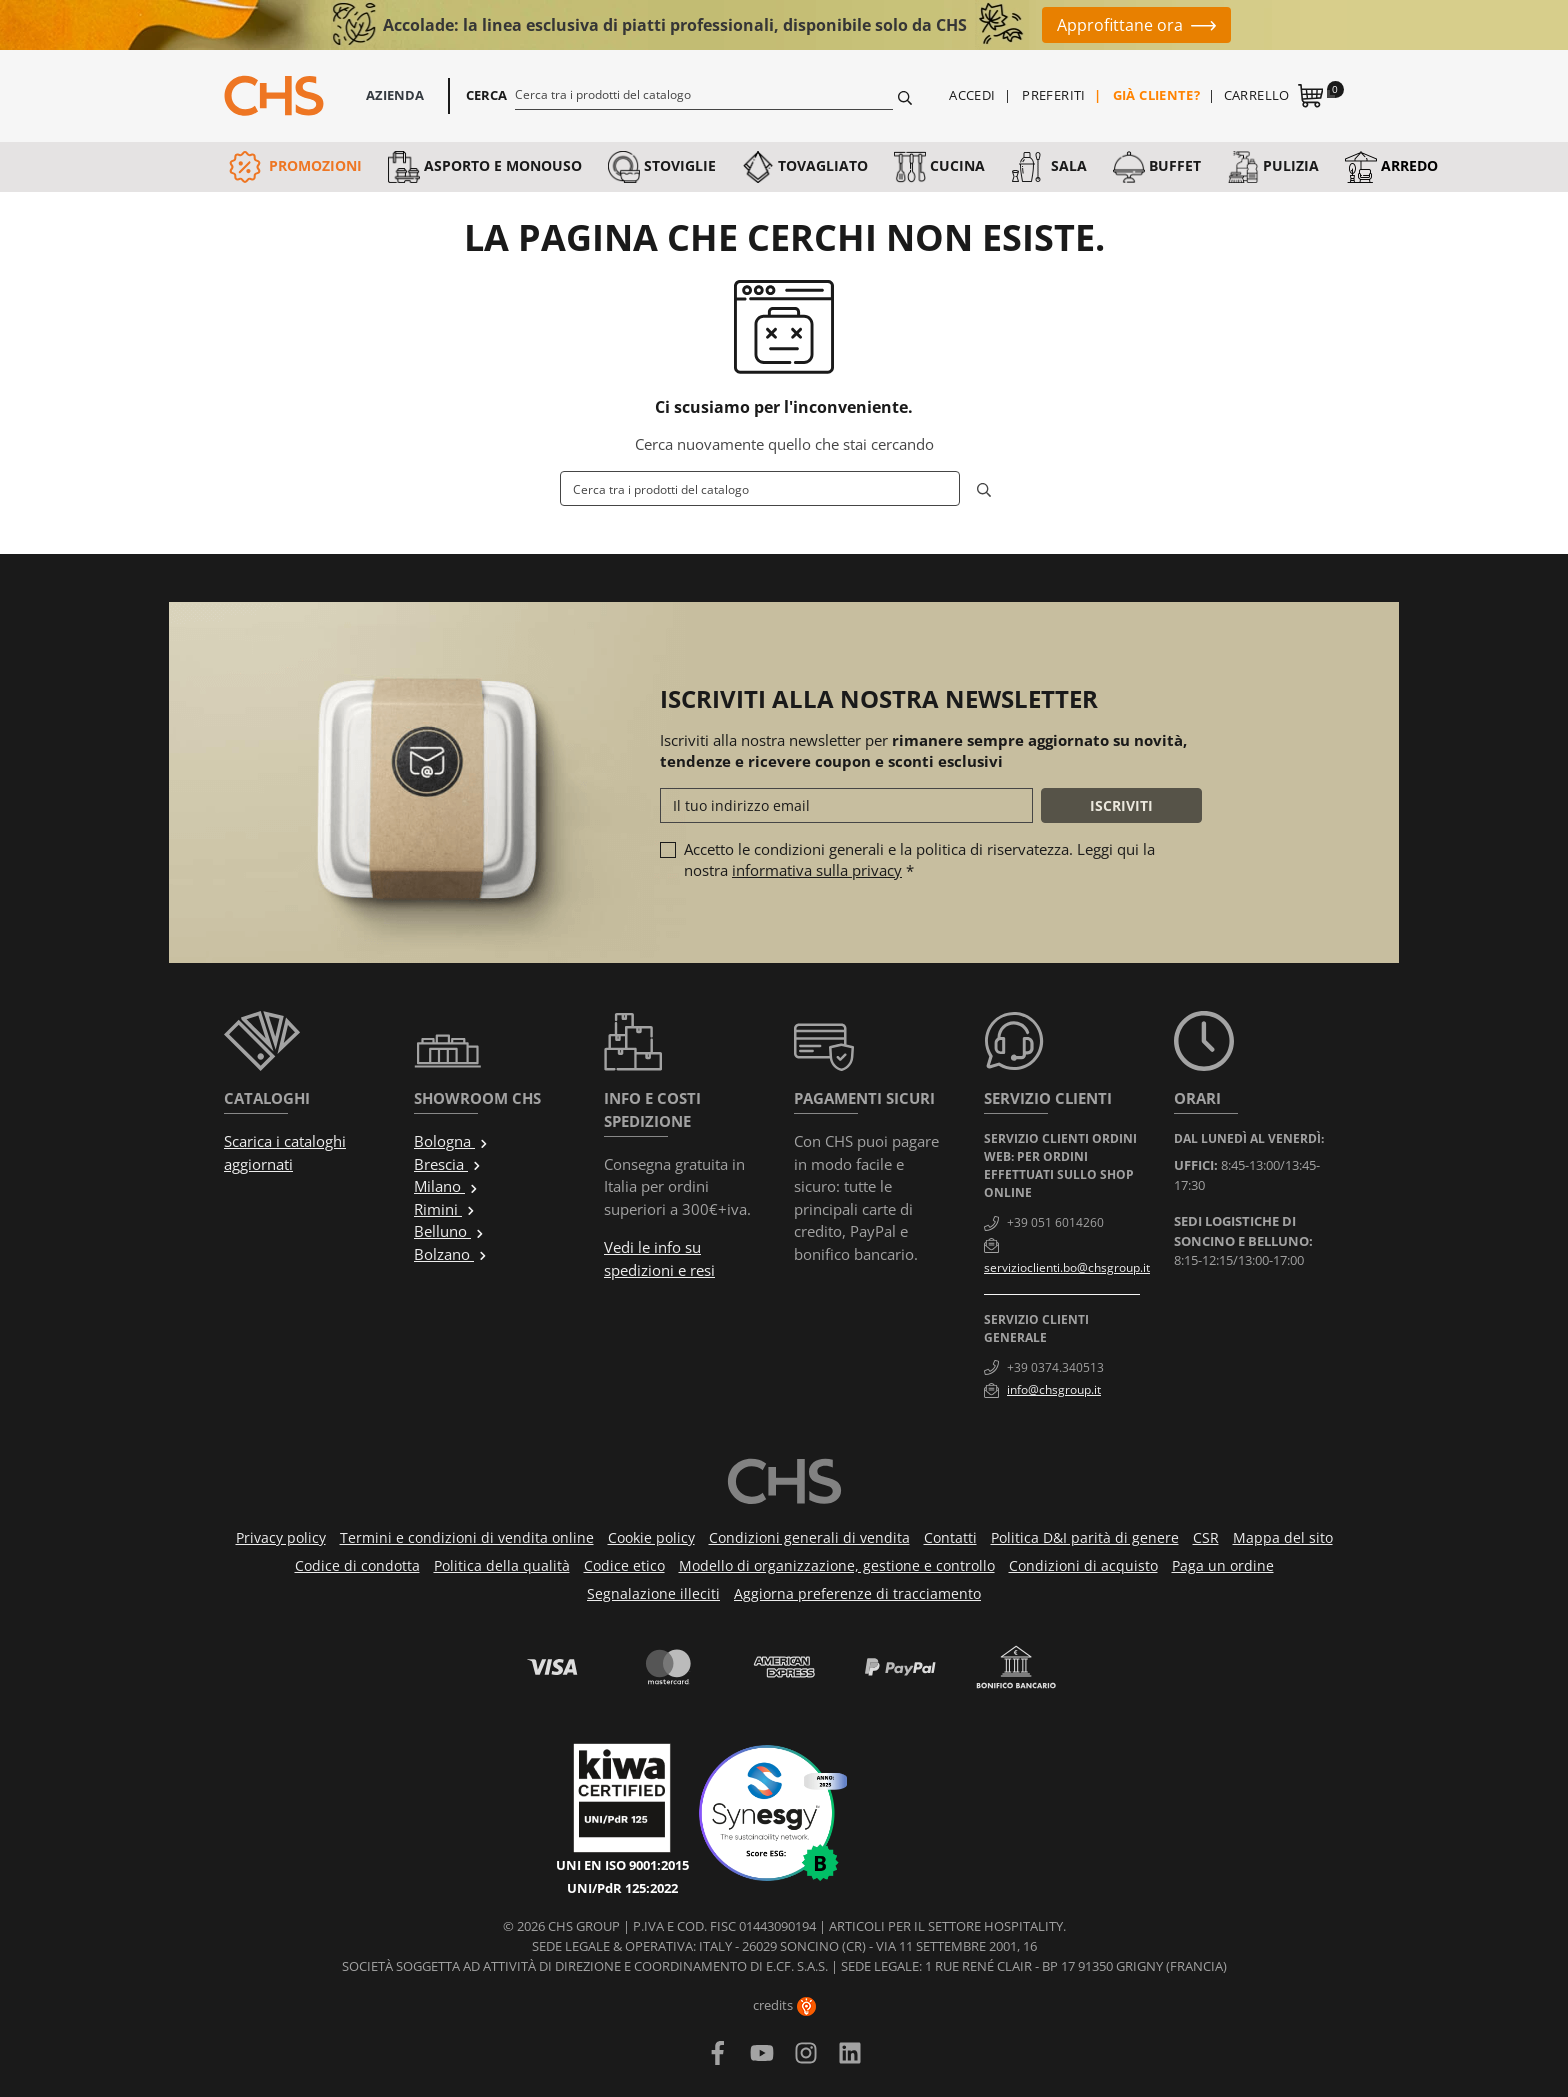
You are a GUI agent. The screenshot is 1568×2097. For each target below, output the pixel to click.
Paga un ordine (1223, 1565)
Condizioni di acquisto (1083, 1565)
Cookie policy (651, 1537)
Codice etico (624, 1565)
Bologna (451, 1141)
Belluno (449, 1231)
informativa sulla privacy (817, 870)
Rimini (445, 1209)
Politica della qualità (502, 1565)
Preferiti (1054, 95)
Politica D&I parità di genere (1085, 1537)
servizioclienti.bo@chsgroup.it (1067, 1267)
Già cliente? (1157, 95)
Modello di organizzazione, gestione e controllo (837, 1565)
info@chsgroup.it (1054, 1389)
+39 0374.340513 (1055, 1367)
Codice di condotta (357, 1565)
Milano (446, 1186)
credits (784, 2005)
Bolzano (451, 1254)
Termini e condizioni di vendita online (467, 1537)
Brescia (448, 1164)
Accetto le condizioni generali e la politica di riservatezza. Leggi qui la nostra (919, 859)
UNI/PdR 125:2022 (622, 1888)
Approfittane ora (1120, 25)
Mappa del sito (1283, 1537)
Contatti (950, 1537)
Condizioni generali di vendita (809, 1537)
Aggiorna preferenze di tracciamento (857, 1593)
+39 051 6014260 (1055, 1222)
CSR (1206, 1537)
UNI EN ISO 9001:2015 (622, 1865)
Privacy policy (281, 1537)
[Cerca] (704, 94)
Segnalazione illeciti (653, 1593)
